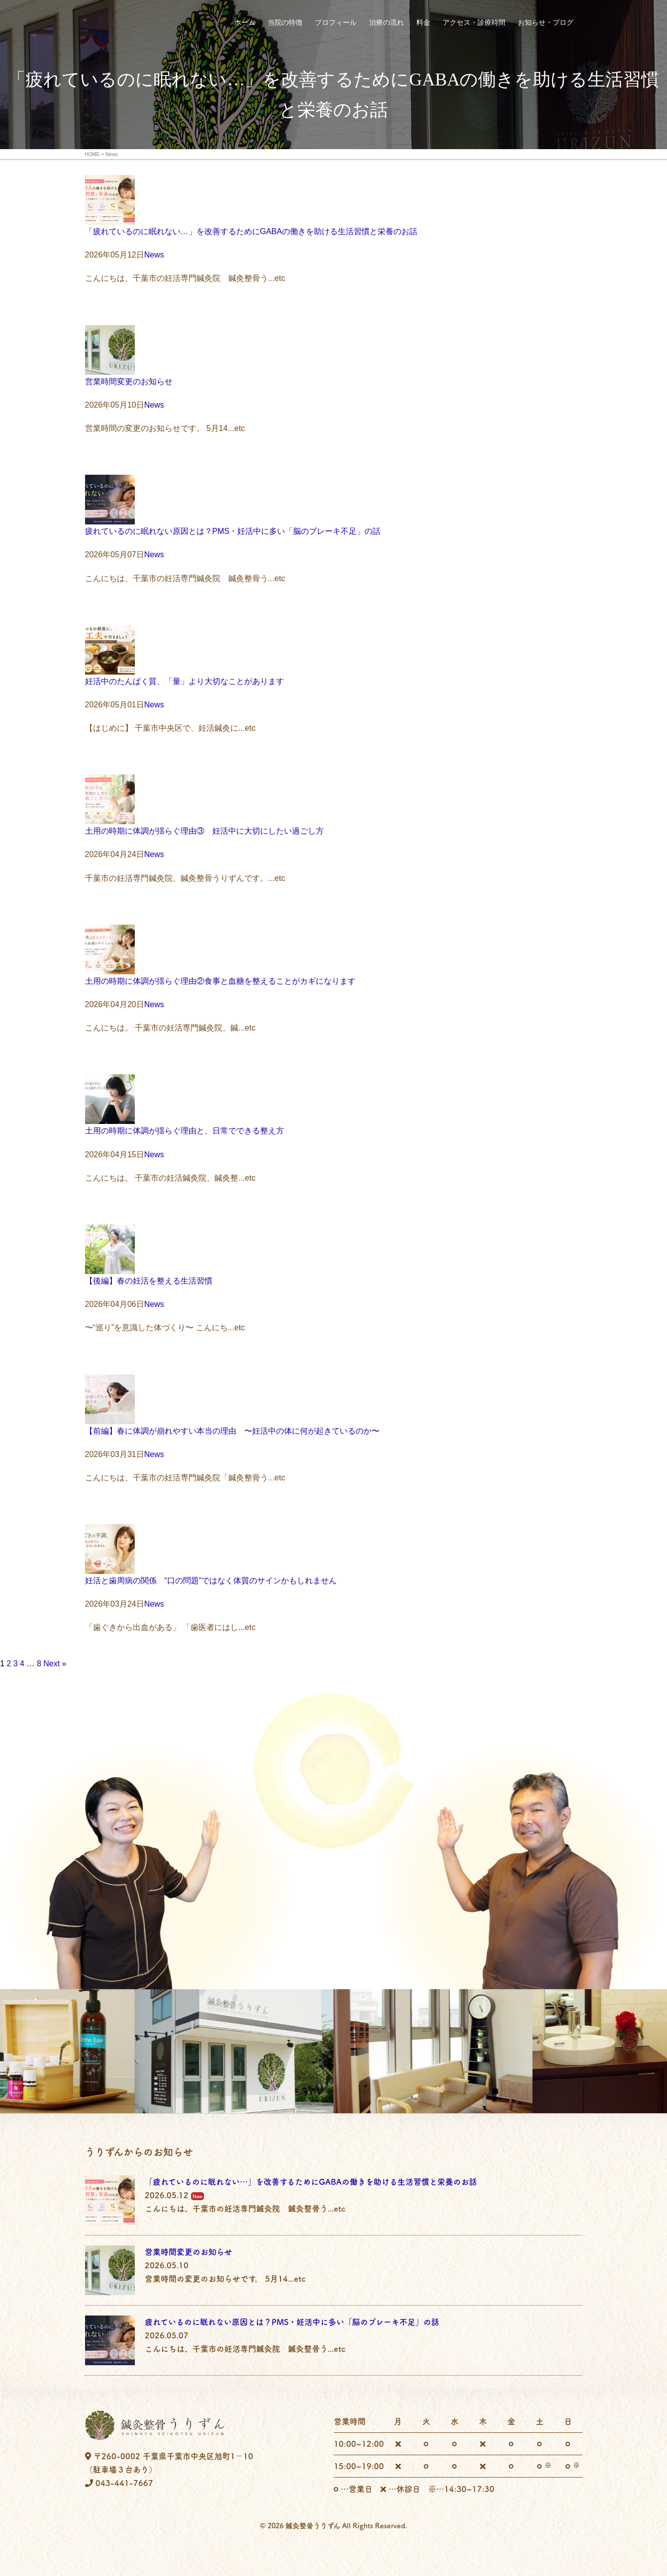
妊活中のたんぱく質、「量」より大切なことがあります (184, 681)
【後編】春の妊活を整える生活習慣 (148, 1281)
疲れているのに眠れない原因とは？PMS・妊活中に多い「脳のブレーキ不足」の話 (233, 531)
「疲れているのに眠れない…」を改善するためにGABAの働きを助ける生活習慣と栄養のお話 (251, 231)
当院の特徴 (285, 22)
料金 (423, 22)
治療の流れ (386, 22)
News (154, 255)
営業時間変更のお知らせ (129, 381)
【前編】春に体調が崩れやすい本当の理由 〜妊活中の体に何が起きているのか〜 (232, 1431)
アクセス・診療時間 (474, 22)
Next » (54, 1663)
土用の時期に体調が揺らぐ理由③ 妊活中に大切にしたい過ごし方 (204, 831)
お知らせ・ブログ (545, 22)
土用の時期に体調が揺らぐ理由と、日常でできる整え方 (184, 1130)
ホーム (244, 22)
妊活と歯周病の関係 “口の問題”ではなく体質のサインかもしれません (211, 1580)
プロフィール (336, 22)
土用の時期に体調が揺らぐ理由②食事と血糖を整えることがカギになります (220, 981)
